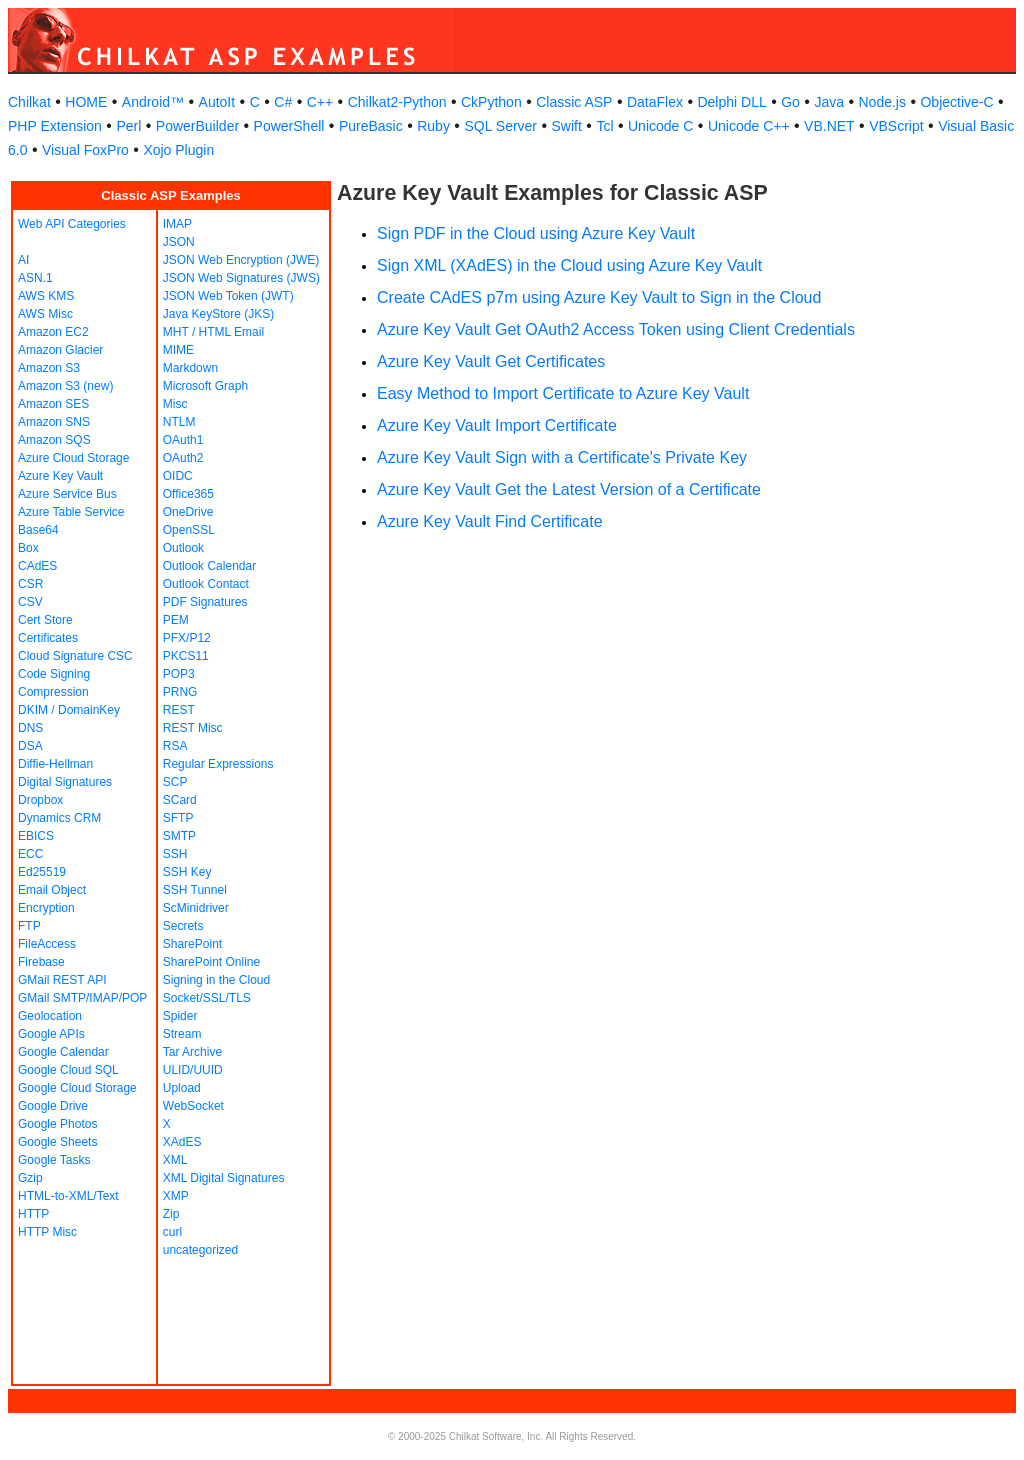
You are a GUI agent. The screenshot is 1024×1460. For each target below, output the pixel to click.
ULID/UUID (193, 1070)
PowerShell (289, 126)
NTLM (179, 422)
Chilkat (29, 102)
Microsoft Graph (205, 386)
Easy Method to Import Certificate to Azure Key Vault (563, 393)
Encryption (46, 908)
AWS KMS (46, 296)
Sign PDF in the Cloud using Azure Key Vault (536, 233)
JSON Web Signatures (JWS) (241, 278)
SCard (180, 800)
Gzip (30, 1178)
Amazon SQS (54, 440)
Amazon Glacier (60, 350)
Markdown (190, 368)
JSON (179, 242)
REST (179, 710)
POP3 (179, 674)
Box (28, 548)
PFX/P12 (187, 638)
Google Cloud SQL (68, 1070)
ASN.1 (35, 278)
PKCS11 (186, 656)
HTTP (33, 1214)
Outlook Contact (206, 584)
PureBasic (371, 126)
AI (23, 260)
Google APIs (51, 1034)
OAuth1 (183, 440)
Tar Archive (192, 1052)
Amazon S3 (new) (65, 386)
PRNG (180, 692)
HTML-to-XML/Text (68, 1196)
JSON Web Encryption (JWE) (241, 260)
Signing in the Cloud (216, 980)
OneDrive (188, 512)
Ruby (433, 126)
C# (283, 102)
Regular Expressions (218, 764)
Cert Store (45, 620)
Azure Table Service (71, 512)
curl (172, 1232)
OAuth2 (183, 458)
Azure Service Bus (67, 494)
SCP (175, 782)
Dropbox (40, 800)
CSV (30, 602)
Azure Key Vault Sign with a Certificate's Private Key (562, 457)
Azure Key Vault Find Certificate (490, 521)
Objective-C (956, 102)
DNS (30, 728)
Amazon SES (53, 404)
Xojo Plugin (178, 150)
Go (790, 102)
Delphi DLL (731, 102)
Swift (567, 126)
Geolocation (50, 1016)
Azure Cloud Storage (73, 458)
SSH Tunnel (195, 890)
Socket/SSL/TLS (207, 998)
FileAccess (47, 944)
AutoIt (217, 102)
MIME (178, 350)
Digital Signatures (65, 782)
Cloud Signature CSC (75, 656)
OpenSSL (189, 530)
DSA (30, 746)
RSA (175, 746)
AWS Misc (45, 314)
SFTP (178, 818)
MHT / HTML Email (213, 332)
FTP (29, 926)
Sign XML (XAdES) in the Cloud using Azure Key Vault (569, 265)
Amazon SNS (54, 422)
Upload (182, 1088)
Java (829, 102)
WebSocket (193, 1106)
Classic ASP (574, 102)
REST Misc (193, 728)
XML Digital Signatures (224, 1178)
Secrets (183, 926)
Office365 (188, 494)
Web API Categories (72, 224)
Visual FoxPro (85, 150)
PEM (176, 620)
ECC (30, 854)
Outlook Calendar (209, 566)
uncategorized (200, 1250)
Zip (171, 1214)
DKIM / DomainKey (69, 710)
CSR (30, 584)
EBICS (36, 836)
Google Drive (53, 1106)
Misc (175, 404)
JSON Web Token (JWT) (228, 296)
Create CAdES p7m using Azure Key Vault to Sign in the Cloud (599, 297)
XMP (176, 1196)
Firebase (41, 962)
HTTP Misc (47, 1232)
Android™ (153, 102)
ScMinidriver (196, 908)
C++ (320, 102)
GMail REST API (62, 980)
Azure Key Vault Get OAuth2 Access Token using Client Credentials (616, 329)
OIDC (178, 476)
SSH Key (187, 872)
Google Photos (57, 1124)
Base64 (38, 530)
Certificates (48, 638)
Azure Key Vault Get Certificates (491, 361)
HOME (86, 102)
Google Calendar (63, 1052)
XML (175, 1160)
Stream (182, 1034)
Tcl (604, 126)
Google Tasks (54, 1160)
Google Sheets (57, 1142)
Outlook (183, 548)
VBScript (896, 126)
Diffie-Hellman (55, 764)
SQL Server (500, 126)
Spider (180, 1016)
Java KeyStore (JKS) (218, 314)
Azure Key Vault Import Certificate (497, 425)
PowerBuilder (197, 126)
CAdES (37, 566)
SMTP (179, 836)
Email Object (52, 890)
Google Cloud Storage (77, 1088)
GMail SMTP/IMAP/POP (82, 998)
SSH (175, 854)
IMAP (177, 224)
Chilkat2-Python (397, 102)
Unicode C (660, 126)
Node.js (882, 102)
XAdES (182, 1142)
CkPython (491, 102)
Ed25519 (42, 872)
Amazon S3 (49, 368)
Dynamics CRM (59, 818)
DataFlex (655, 102)
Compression (53, 692)
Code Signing (54, 674)
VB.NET (829, 126)
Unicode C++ (749, 126)
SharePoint (192, 944)
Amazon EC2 (53, 332)
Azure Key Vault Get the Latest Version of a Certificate (569, 489)
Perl (128, 126)
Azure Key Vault (60, 476)
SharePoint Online (211, 962)
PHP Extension (55, 126)
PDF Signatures (205, 602)
